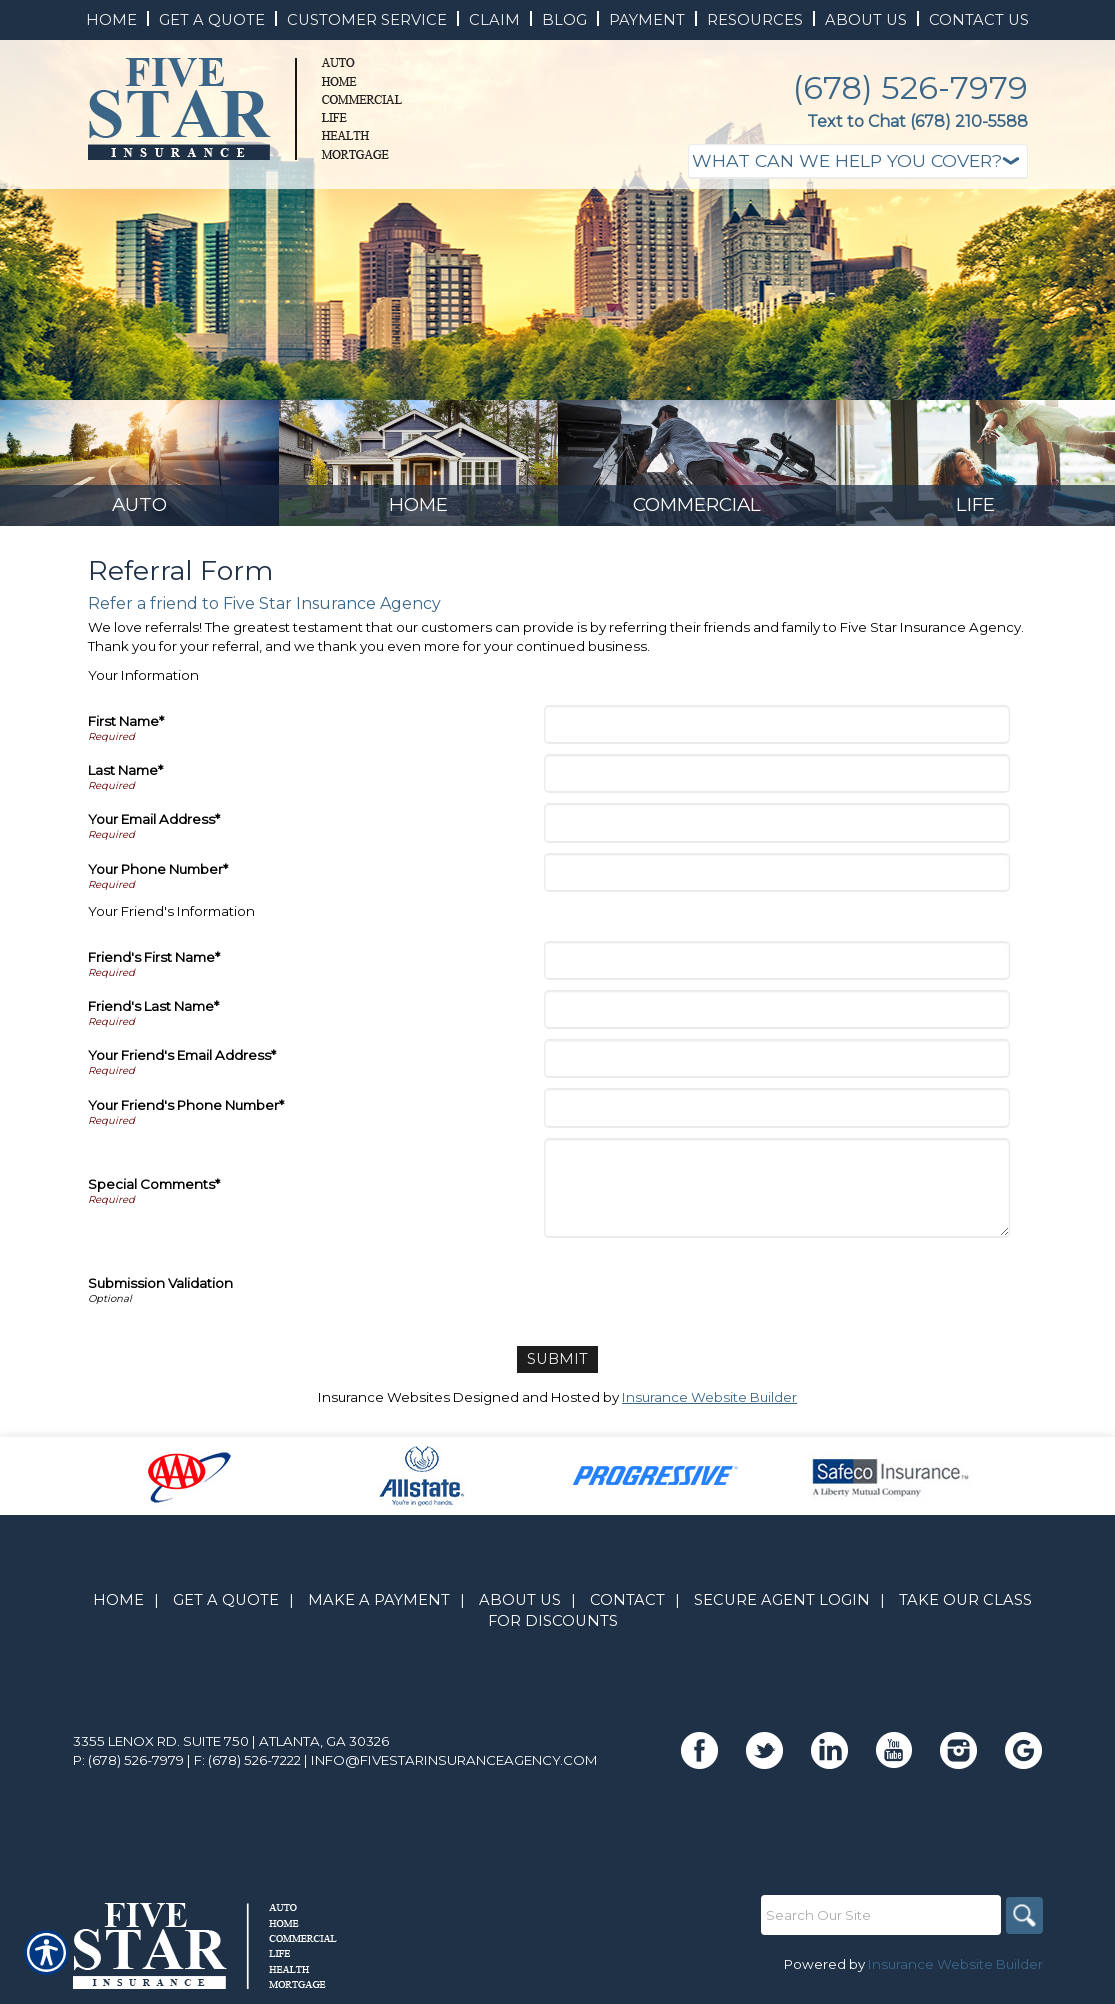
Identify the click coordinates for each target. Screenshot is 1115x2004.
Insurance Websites (384, 1404)
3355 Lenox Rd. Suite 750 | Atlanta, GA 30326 (231, 1748)
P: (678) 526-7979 (128, 1767)
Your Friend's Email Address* (182, 1064)
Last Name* (125, 779)
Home (118, 1607)
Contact (627, 1607)
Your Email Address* (154, 828)
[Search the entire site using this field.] (878, 1922)
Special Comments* (154, 1193)
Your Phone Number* (158, 878)
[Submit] (557, 1367)
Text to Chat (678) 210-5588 (917, 121)
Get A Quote (226, 1607)
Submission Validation (160, 1292)
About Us (520, 1607)
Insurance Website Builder (709, 1404)
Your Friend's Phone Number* (186, 1114)
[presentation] (701, 1296)
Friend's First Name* (154, 966)
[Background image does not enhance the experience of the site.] (139, 467)
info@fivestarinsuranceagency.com (454, 1767)
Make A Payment (379, 1607)
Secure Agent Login (782, 1607)
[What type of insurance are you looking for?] (858, 161)
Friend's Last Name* (153, 1015)
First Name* (126, 730)
